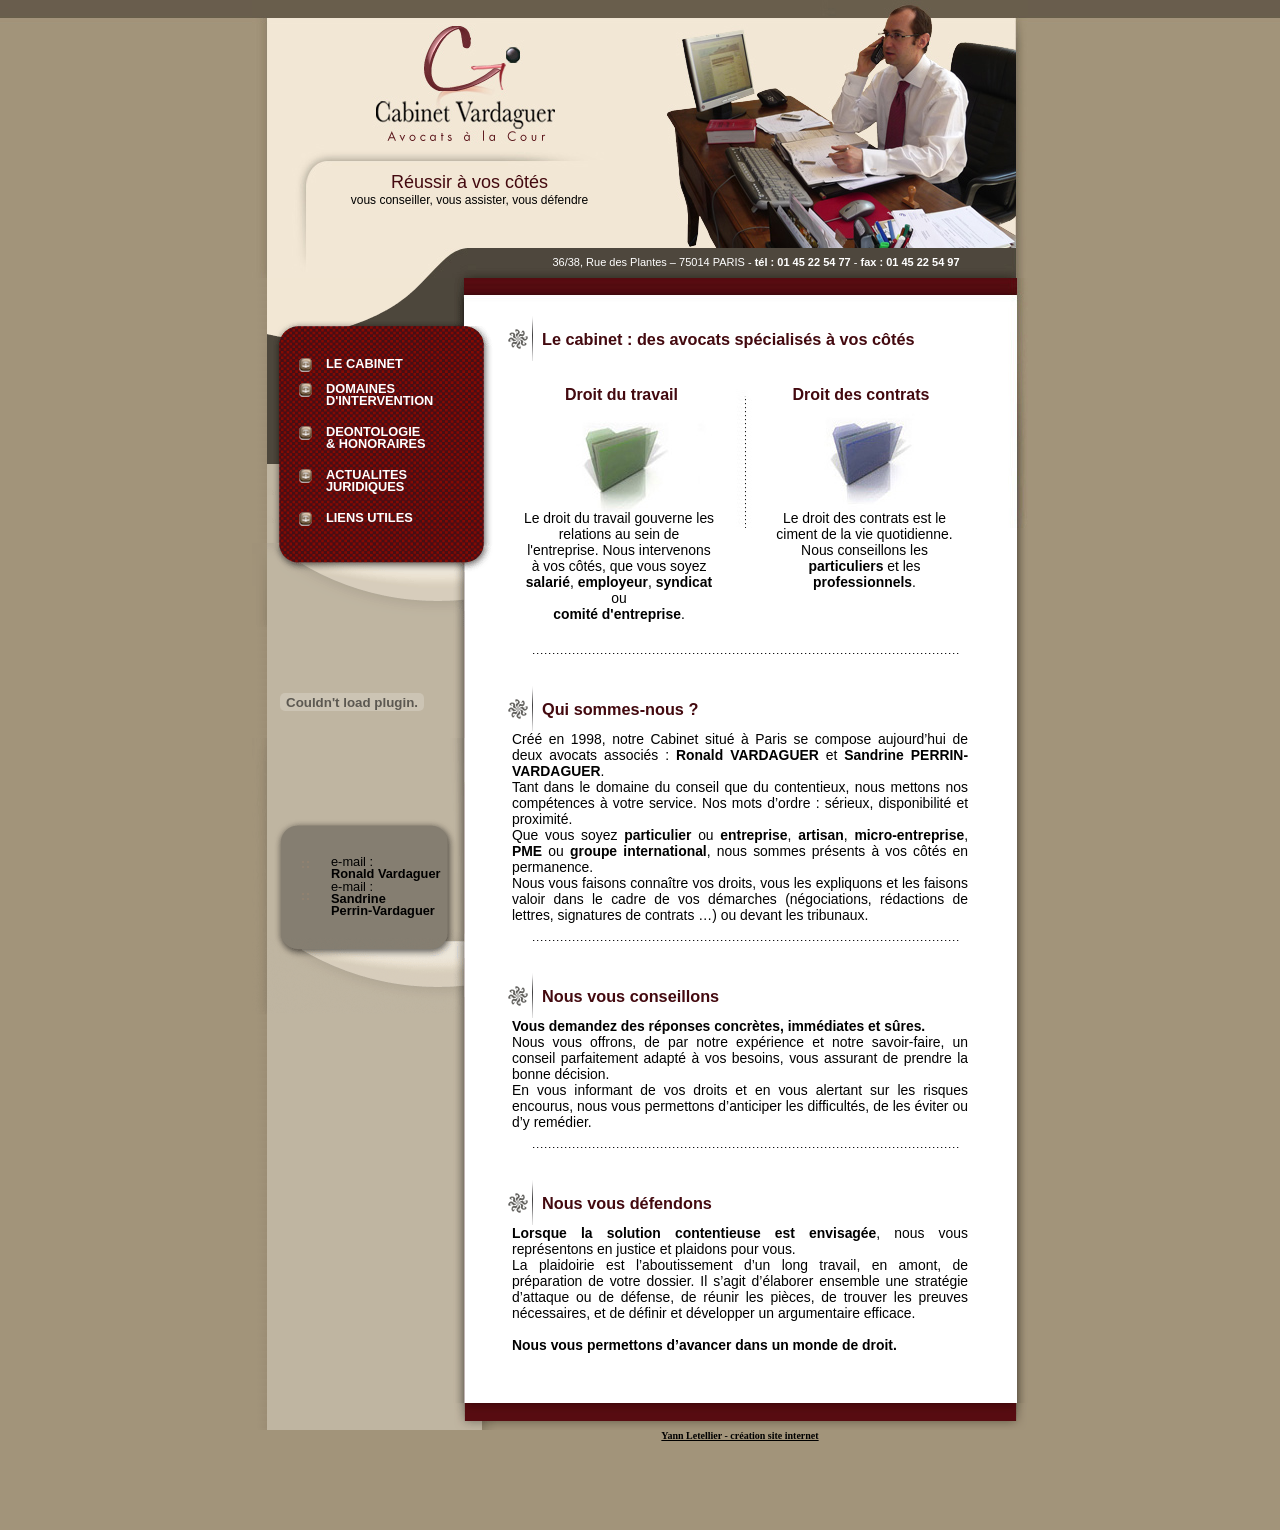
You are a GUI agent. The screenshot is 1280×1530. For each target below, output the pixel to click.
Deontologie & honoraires (376, 433)
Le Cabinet (364, 364)
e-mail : (386, 863)
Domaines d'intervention (379, 390)
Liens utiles (369, 518)
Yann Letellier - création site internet (739, 1435)
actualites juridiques (366, 476)
